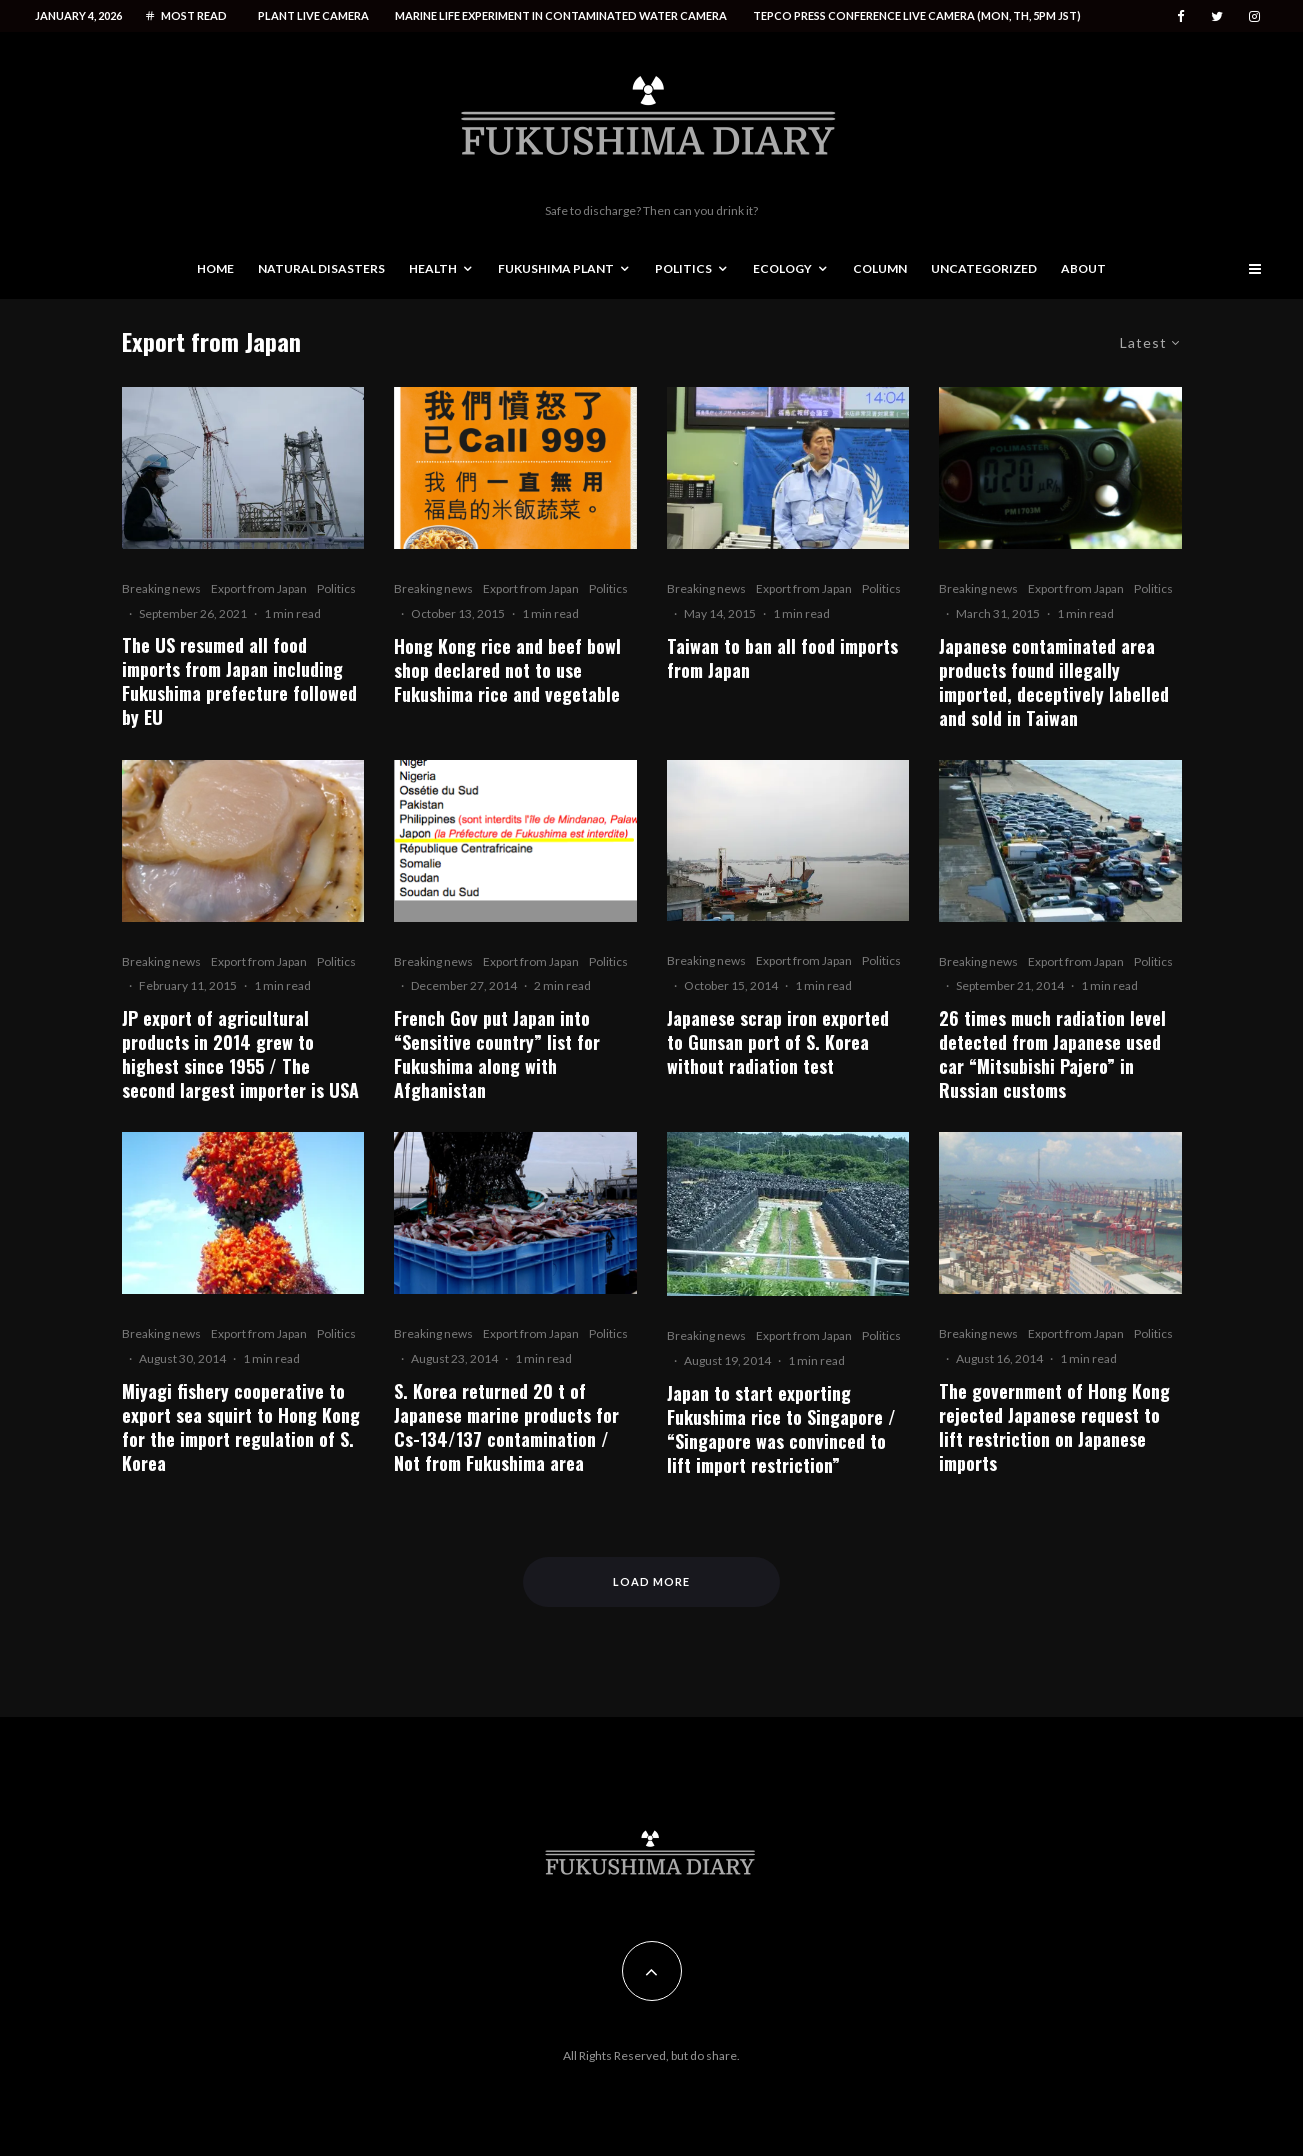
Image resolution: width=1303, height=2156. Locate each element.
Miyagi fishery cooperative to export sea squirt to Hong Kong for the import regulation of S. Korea (241, 1427)
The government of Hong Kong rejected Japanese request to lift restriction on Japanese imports (1054, 1427)
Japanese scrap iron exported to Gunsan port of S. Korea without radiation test (778, 1042)
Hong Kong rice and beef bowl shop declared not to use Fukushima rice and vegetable (507, 670)
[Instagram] (1254, 16)
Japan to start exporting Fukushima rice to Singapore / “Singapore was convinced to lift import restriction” (781, 1429)
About (1083, 268)
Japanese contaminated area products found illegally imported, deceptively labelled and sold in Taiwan (1054, 682)
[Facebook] (1181, 16)
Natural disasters (321, 268)
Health (433, 268)
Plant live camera (313, 15)
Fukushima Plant (556, 268)
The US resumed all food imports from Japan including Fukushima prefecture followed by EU (239, 681)
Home (215, 268)
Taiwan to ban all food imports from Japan (782, 658)
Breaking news (161, 588)
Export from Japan (259, 588)
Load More (651, 1581)
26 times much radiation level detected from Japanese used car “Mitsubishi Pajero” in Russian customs (1052, 1054)
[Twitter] (1217, 16)
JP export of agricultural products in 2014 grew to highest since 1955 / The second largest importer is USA (240, 1054)
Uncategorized (984, 268)
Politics (683, 268)
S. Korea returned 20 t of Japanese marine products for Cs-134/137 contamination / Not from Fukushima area (506, 1427)
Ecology (782, 268)
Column (880, 268)
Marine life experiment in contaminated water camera (561, 15)
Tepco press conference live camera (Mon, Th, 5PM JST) (917, 15)
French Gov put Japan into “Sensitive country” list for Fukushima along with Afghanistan (497, 1054)
